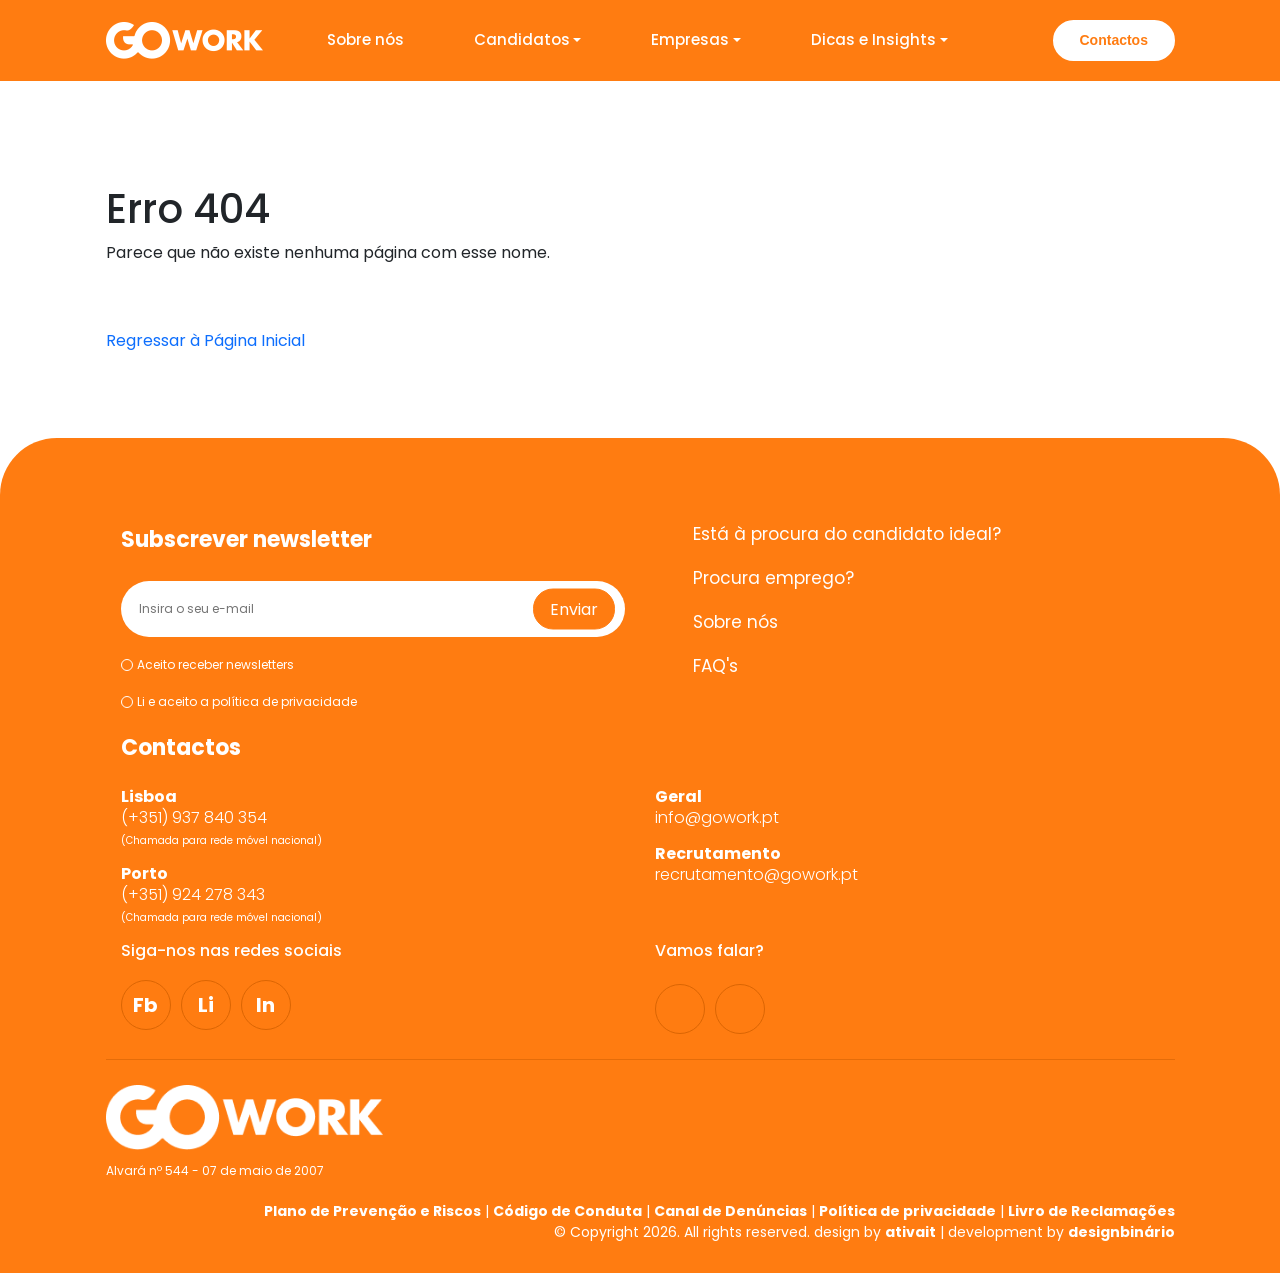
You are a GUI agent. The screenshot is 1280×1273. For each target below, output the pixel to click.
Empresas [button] (690, 40)
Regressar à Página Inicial (205, 340)
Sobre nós (365, 40)
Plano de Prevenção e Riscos (372, 1211)
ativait (910, 1232)
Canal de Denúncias (730, 1211)
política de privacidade (284, 702)
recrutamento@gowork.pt (756, 875)
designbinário (1121, 1232)
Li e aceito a (239, 702)
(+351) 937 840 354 (196, 818)
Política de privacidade (907, 1211)
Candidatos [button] (522, 40)
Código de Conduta (567, 1211)
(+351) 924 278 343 (195, 895)
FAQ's (715, 666)
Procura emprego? (773, 578)
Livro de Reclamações (1091, 1211)
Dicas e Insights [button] (873, 40)
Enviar (574, 608)
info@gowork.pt (717, 818)
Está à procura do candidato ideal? (847, 534)
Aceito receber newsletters (207, 665)
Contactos (1114, 40)
